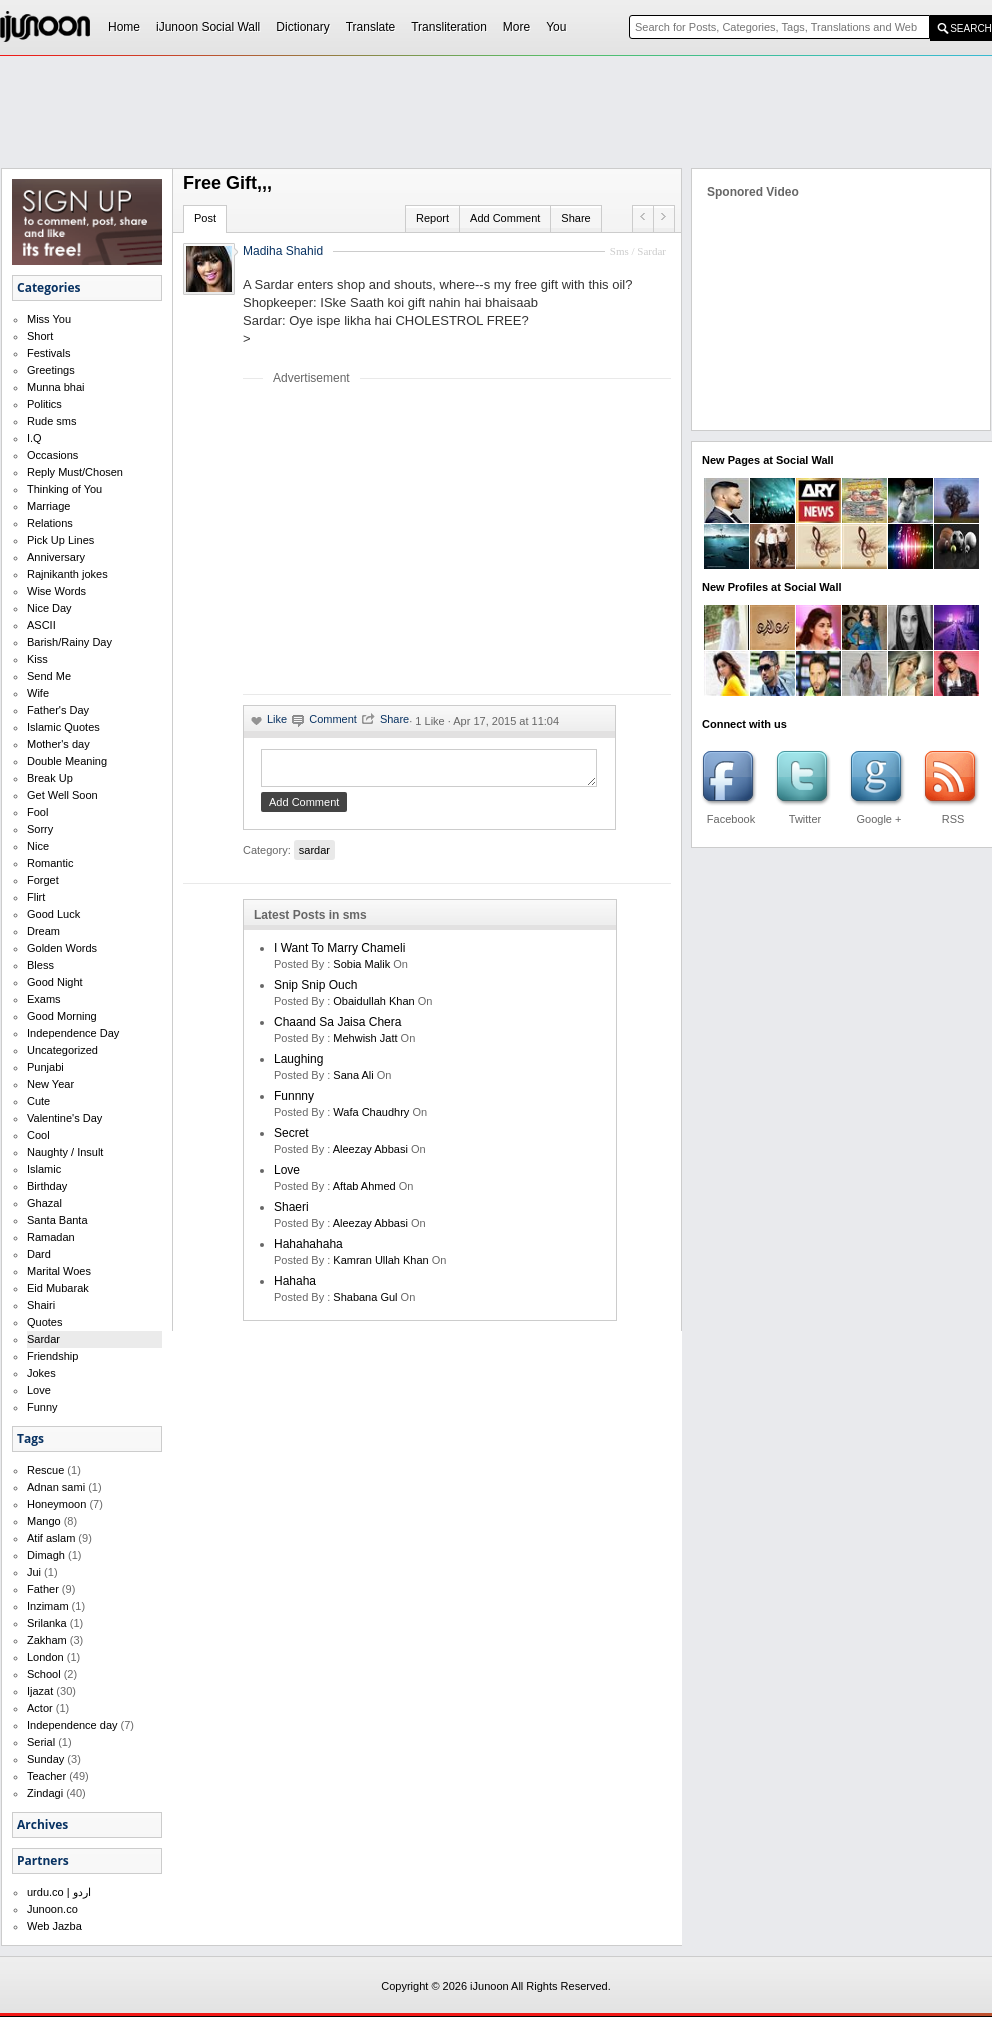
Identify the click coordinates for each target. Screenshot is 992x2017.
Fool (37, 812)
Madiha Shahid (283, 251)
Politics (44, 404)
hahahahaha (308, 1250)
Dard (39, 1254)
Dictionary (302, 27)
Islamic (44, 1169)
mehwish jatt (365, 1044)
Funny (42, 1407)
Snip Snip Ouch (315, 991)
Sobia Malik (361, 970)
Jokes (41, 1373)
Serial (41, 1742)
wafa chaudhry (371, 1118)
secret (291, 1139)
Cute (38, 1101)
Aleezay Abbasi (370, 1155)
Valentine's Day (64, 1118)
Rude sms (52, 421)
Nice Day (49, 608)
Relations (50, 523)
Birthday (47, 1186)
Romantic (50, 863)
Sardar (43, 1339)
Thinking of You (64, 489)
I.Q (34, 438)
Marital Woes (59, 1271)
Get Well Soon (62, 795)
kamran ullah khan (380, 1266)
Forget (43, 880)
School (44, 1674)
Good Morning (62, 1016)
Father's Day (58, 710)
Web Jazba (54, 1926)
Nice (38, 846)
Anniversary (56, 557)
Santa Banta (57, 1220)
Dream (43, 931)
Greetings (51, 370)
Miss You (49, 319)
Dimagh (46, 1555)
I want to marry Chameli (339, 954)
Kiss (37, 659)
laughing (298, 1065)
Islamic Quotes (63, 727)
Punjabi (45, 1067)
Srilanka (47, 1623)
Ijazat (40, 1691)
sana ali (353, 1081)
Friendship (52, 1356)
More (516, 27)
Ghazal (44, 1203)
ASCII (41, 625)
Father (43, 1589)
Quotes (44, 1322)
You (556, 27)
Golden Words (62, 948)
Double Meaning (67, 761)
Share (575, 218)
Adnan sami (56, 1487)
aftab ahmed (364, 1192)
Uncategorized (62, 1050)
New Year (50, 1084)
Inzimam (48, 1606)
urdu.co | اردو (59, 1892)
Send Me (49, 676)
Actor (40, 1708)
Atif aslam (51, 1538)
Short (40, 336)
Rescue (45, 1470)
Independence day (72, 1725)
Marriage (48, 506)
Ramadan (51, 1237)
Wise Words (56, 591)
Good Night (55, 982)
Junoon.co (52, 1909)
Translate (371, 27)
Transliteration (449, 27)
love (287, 1176)
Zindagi (45, 1793)
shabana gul (365, 1303)
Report (432, 218)
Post (205, 218)
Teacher (46, 1776)
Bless (40, 965)
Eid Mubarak (58, 1288)
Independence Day (73, 1033)
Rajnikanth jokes (67, 574)
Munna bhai (56, 387)
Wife (38, 693)
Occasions (52, 455)
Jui (34, 1572)
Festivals (48, 353)
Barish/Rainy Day (69, 642)
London (45, 1657)
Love (39, 1390)
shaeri (291, 1213)
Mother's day (58, 744)
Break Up (50, 778)
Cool (38, 1135)
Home (124, 27)
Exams (44, 999)
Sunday (45, 1759)
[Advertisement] (411, 539)
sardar (314, 856)
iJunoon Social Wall (208, 27)
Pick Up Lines (60, 540)
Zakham (47, 1640)
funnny (294, 1102)
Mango (44, 1521)
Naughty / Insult (65, 1152)
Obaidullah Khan (373, 1007)
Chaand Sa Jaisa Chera (337, 1028)
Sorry (40, 829)
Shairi (41, 1305)
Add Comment (505, 218)
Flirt (36, 897)
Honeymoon (56, 1504)
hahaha (295, 1287)
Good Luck (53, 914)
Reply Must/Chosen (75, 472)
